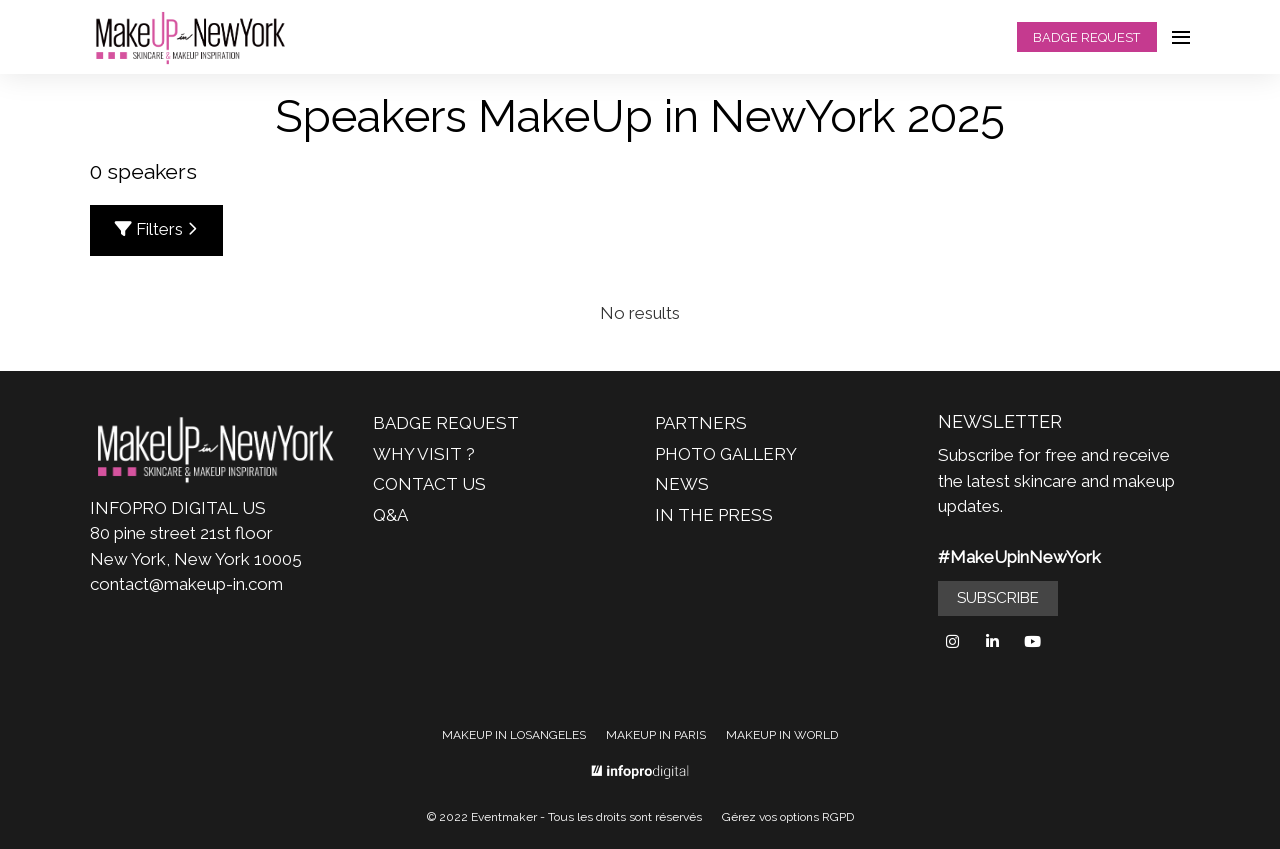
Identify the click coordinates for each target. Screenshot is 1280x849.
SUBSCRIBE (998, 598)
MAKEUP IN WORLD (782, 735)
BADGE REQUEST (1086, 37)
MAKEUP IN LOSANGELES (514, 735)
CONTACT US (429, 484)
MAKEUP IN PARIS (656, 735)
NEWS (682, 484)
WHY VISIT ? (424, 454)
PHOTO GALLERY (726, 454)
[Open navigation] (1181, 37)
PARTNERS (701, 423)
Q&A (390, 515)
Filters (156, 229)
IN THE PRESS (714, 515)
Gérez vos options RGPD (788, 817)
